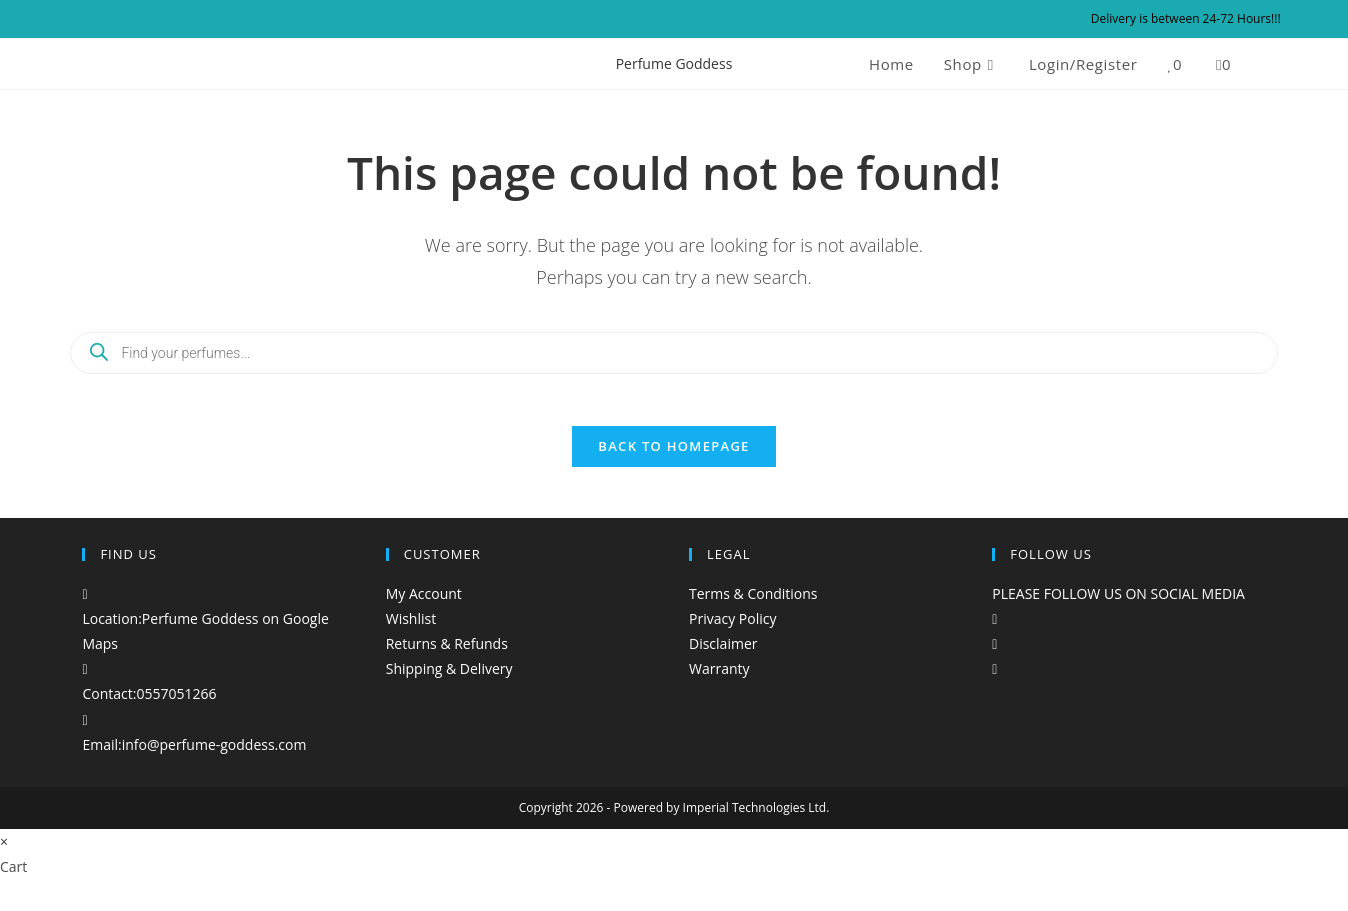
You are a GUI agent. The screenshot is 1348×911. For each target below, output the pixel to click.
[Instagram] (994, 655)
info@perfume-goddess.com (214, 756)
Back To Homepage (673, 458)
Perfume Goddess (674, 63)
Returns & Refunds (447, 655)
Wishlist (411, 630)
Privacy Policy (732, 630)
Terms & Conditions (753, 605)
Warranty (719, 680)
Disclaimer (723, 655)
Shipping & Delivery (449, 680)
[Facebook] (994, 630)
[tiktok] (994, 680)
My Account (424, 605)
